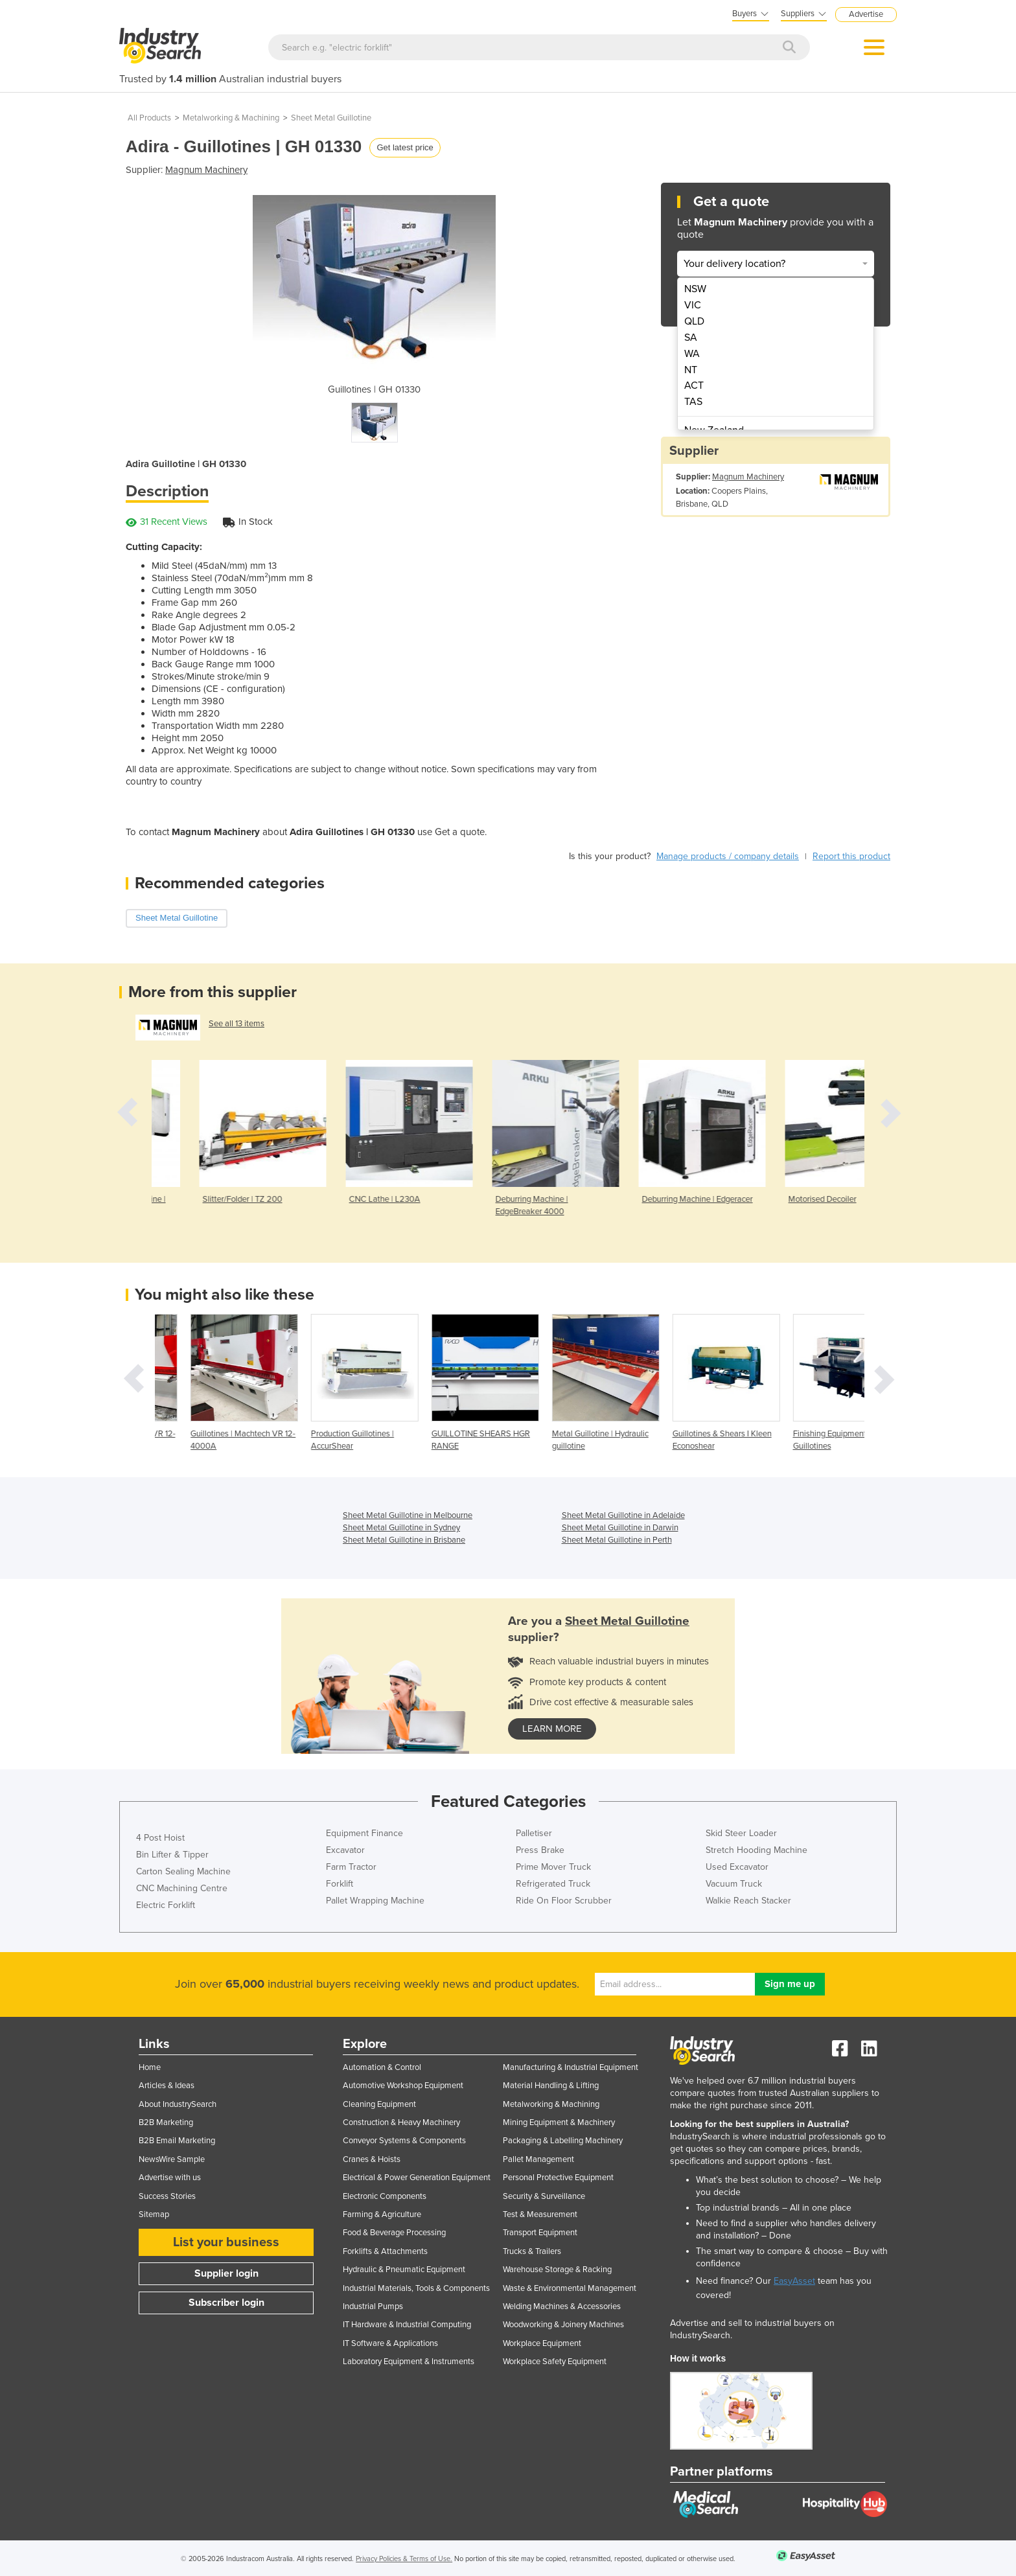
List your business (226, 2242)
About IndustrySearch (177, 2104)
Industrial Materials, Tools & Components (416, 2288)
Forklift (339, 1883)
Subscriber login (226, 2302)
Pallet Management (538, 2159)
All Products (149, 118)
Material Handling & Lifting (551, 2085)
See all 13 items (236, 1023)
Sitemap (154, 2214)
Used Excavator (737, 1866)
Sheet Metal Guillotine (331, 118)
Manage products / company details (727, 856)
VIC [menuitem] (692, 305)
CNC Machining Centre (181, 1888)
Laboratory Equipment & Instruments (408, 2361)
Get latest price (404, 147)
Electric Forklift (165, 1905)
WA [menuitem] (692, 353)
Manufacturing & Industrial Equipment (570, 2067)
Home (150, 2067)
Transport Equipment (540, 2232)
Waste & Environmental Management (569, 2288)
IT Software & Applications (390, 2343)
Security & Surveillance (544, 2196)
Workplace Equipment (542, 2343)
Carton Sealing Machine (183, 1871)
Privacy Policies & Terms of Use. (404, 2559)
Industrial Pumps (373, 2306)
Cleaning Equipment (379, 2104)
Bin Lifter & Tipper (172, 1854)
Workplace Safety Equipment (554, 2361)
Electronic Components (384, 2196)
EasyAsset (794, 2280)
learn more (552, 1728)
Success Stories (167, 2196)
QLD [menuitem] (694, 321)
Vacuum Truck (734, 1883)
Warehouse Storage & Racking (557, 2269)
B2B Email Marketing (177, 2140)
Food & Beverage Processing (394, 2232)
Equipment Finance (364, 1833)
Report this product (851, 856)
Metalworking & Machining (231, 118)
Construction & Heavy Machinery (401, 2122)
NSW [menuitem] (695, 288)
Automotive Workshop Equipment (403, 2085)
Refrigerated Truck (553, 1883)
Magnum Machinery (206, 170)
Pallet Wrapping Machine (375, 1900)
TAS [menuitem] (693, 401)
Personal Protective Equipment (558, 2177)
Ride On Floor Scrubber (564, 1900)
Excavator (345, 1850)
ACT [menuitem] (694, 385)
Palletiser (534, 1833)
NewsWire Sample (172, 2159)
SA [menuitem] (690, 337)
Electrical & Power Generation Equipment (417, 2177)
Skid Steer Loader (741, 1833)
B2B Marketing (166, 2122)
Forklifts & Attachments (385, 2251)
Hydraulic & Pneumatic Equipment (404, 2269)
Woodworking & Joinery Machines (563, 2324)
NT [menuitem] (690, 369)
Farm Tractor (351, 1866)
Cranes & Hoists (371, 2159)
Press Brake (540, 1850)
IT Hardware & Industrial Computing (407, 2324)
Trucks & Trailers (532, 2251)
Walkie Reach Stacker (748, 1900)
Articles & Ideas (166, 2085)
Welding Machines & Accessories (562, 2306)
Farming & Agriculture (382, 2214)
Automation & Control (382, 2067)
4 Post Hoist (160, 1837)
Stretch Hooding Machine (756, 1850)
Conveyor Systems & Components (404, 2140)
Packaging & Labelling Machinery (563, 2140)
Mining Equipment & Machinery (559, 2122)
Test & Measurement (540, 2214)
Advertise (866, 14)
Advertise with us (170, 2177)
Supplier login (226, 2273)
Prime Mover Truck (553, 1866)
